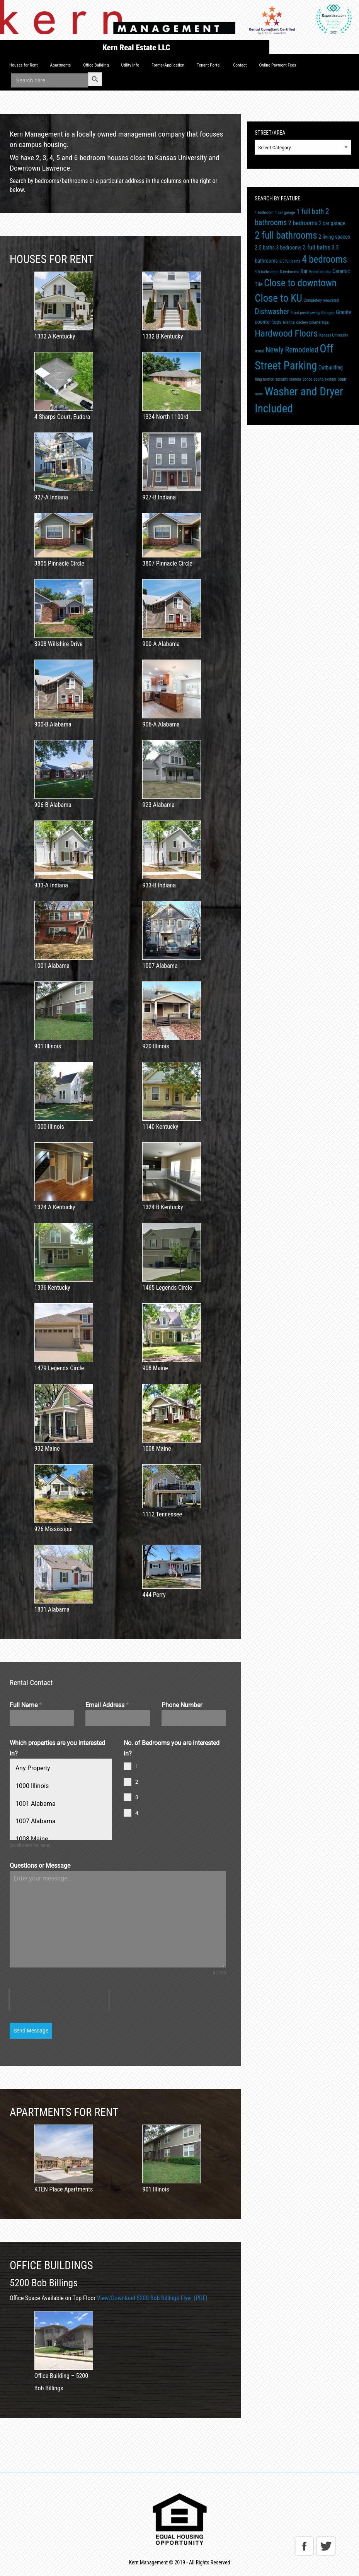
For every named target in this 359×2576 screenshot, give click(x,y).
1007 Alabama (35, 1821)
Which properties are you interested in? (57, 1748)
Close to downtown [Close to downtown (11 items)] (300, 283)
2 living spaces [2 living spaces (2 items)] (334, 237)
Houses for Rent (23, 65)
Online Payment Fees (277, 65)
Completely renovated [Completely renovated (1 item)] (321, 300)
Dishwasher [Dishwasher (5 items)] (272, 311)
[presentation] (59, 1999)
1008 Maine (31, 1839)
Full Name (26, 1705)
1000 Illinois (32, 1786)
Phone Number (182, 1705)
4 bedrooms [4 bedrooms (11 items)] (324, 259)
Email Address (107, 1705)
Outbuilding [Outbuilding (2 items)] (330, 367)
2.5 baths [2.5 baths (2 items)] (264, 247)
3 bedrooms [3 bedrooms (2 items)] (288, 247)
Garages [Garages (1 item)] (328, 312)
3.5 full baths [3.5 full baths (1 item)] (289, 261)
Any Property (32, 1768)
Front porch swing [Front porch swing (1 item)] (305, 312)
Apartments (60, 65)
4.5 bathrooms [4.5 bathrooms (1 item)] (266, 271)
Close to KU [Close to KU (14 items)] (278, 298)
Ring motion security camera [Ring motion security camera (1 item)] (278, 379)
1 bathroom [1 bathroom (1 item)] (264, 212)
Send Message (31, 2030)
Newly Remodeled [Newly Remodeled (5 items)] (291, 349)
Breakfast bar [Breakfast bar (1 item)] (320, 271)
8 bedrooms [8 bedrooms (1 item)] (289, 271)
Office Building (96, 65)
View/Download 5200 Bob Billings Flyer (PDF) (152, 2298)
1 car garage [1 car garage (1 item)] (285, 212)
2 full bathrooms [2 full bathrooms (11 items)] (286, 235)
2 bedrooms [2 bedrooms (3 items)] (303, 223)
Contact (240, 65)
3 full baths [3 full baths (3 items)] (316, 247)
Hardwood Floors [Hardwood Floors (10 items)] (286, 333)
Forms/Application (167, 65)
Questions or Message (40, 1865)
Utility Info (130, 65)
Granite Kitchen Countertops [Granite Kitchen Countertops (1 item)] (306, 322)
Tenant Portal (208, 65)
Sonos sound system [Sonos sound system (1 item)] (319, 379)
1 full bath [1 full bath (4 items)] (310, 211)
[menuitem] (23, 65)
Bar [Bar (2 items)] (304, 271)
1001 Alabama (35, 1803)
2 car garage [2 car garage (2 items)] (332, 223)
